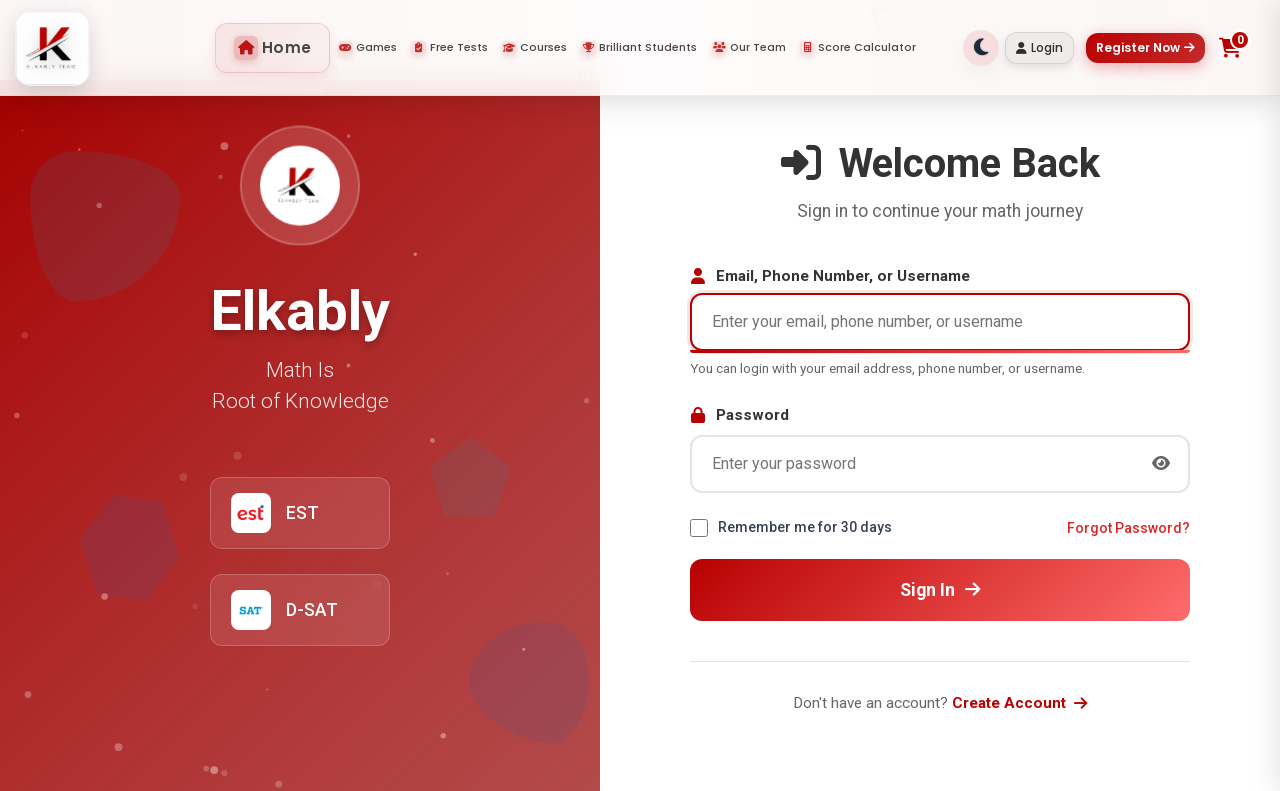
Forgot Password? (1128, 528)
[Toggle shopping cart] (1230, 48)
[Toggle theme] (981, 48)
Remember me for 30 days (805, 527)
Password (739, 415)
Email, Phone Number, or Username (830, 276)
